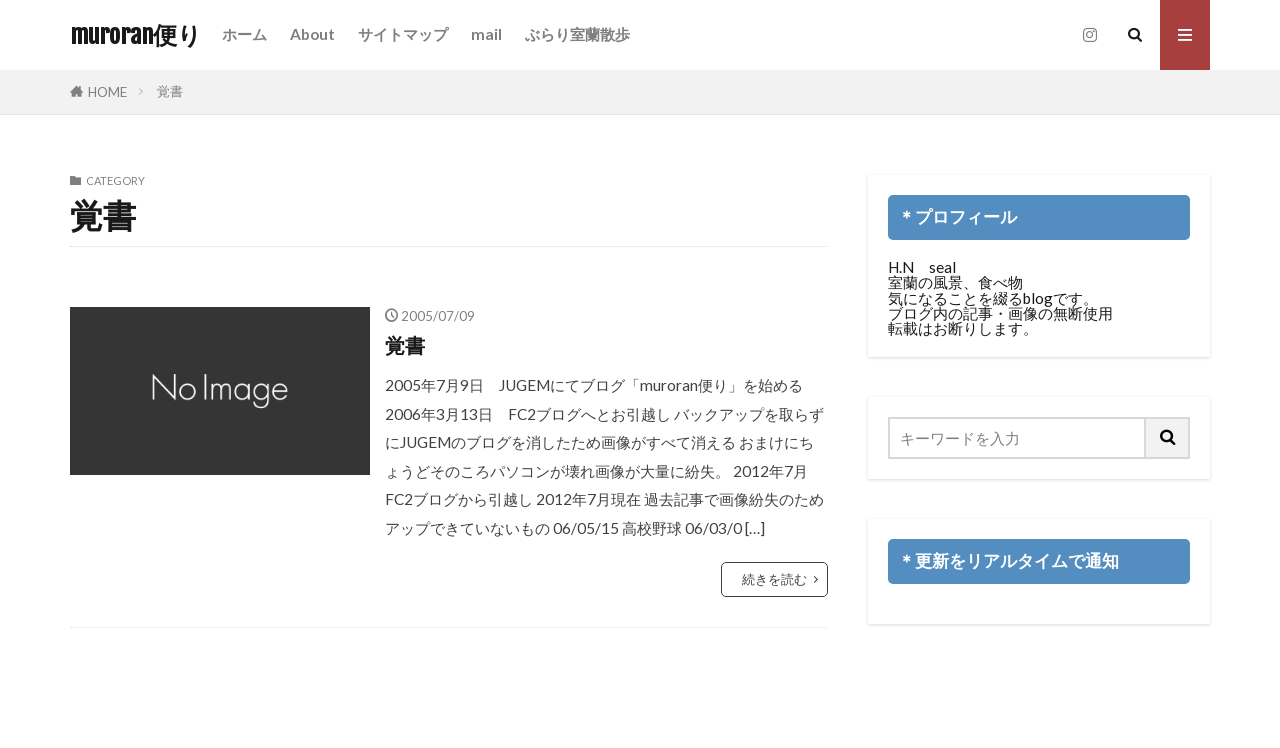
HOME (107, 92)
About (312, 34)
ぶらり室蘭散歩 (577, 34)
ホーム (244, 34)
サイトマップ (403, 34)
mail (486, 34)
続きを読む (774, 579)
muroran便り (136, 35)
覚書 (170, 91)
